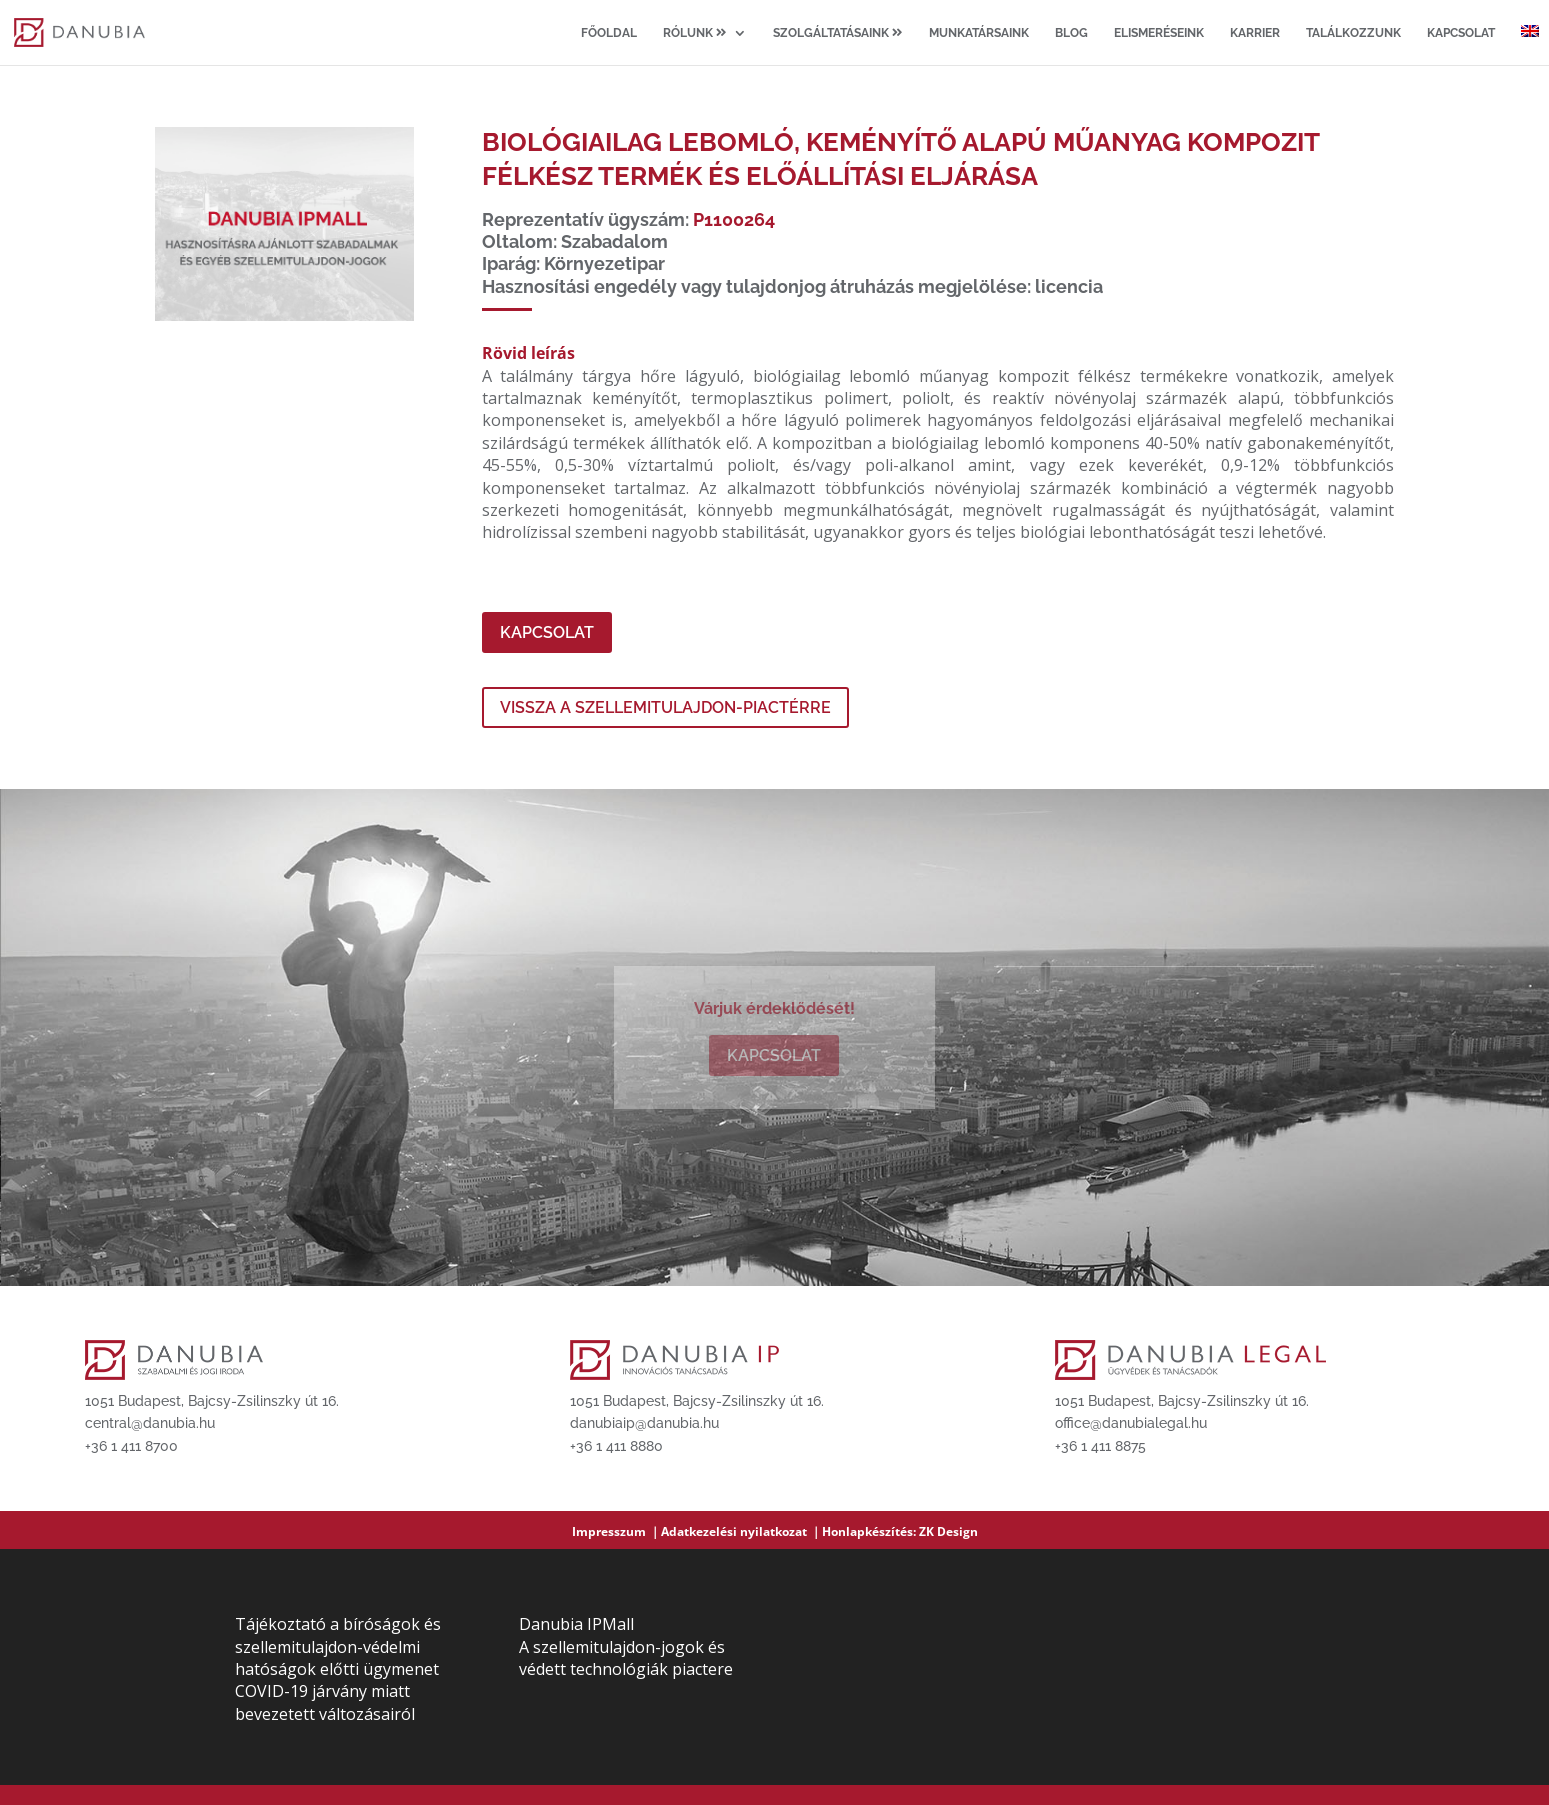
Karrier (1255, 33)
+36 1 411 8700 (131, 1446)
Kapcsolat (1461, 33)
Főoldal (609, 33)
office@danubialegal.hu (1131, 1423)
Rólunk (695, 33)
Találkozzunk (1353, 33)
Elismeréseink (1159, 33)
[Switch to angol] (1530, 45)
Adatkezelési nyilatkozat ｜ (741, 1531)
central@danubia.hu (150, 1423)
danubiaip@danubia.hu (644, 1423)
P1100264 (734, 219)
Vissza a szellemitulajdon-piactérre (665, 707)
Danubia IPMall (576, 1624)
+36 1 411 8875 (1100, 1446)
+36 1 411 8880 (616, 1446)
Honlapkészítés (867, 1531)
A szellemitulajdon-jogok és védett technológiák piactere (626, 1658)
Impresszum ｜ (616, 1531)
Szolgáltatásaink (838, 33)
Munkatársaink (979, 33)
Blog (1071, 33)
